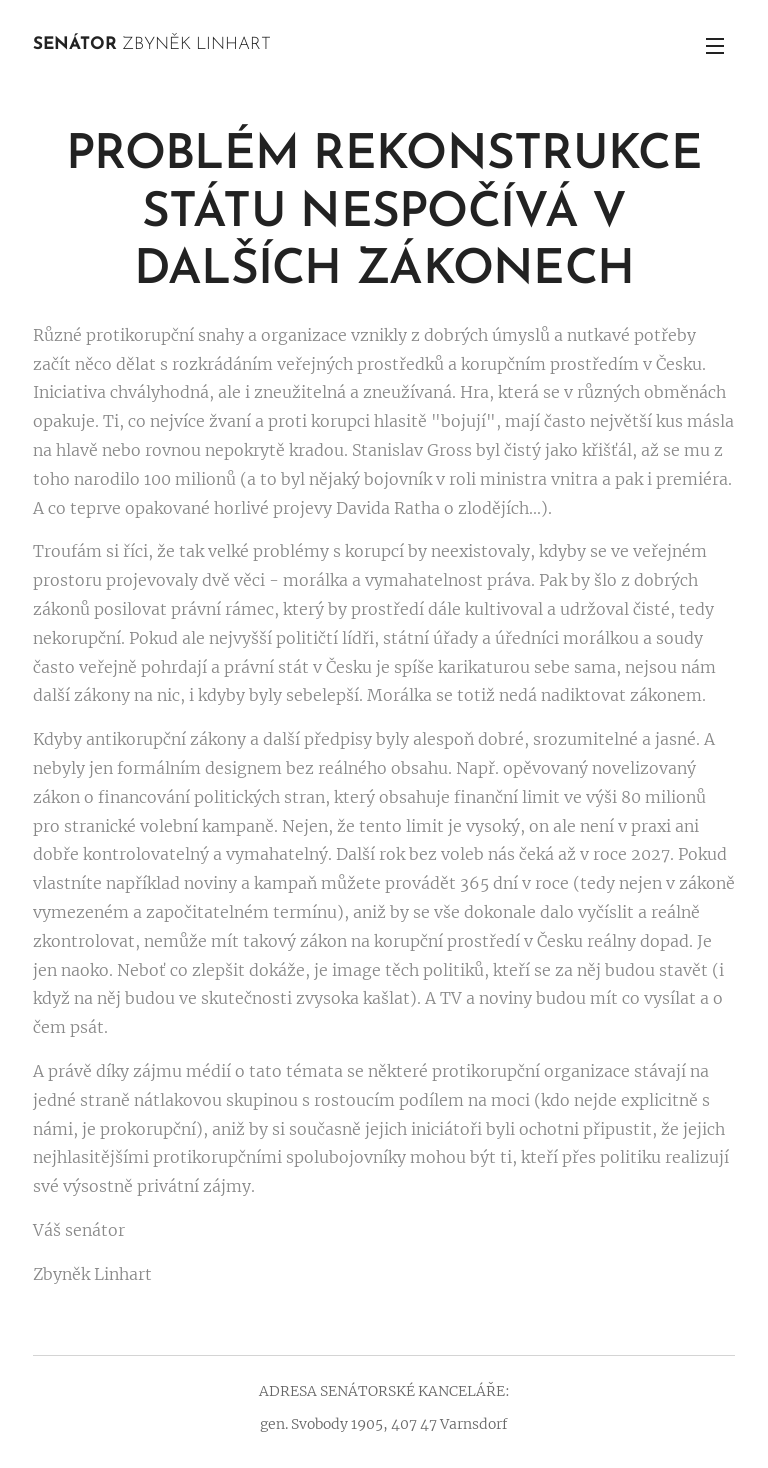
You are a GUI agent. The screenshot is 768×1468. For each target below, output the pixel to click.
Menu (715, 46)
